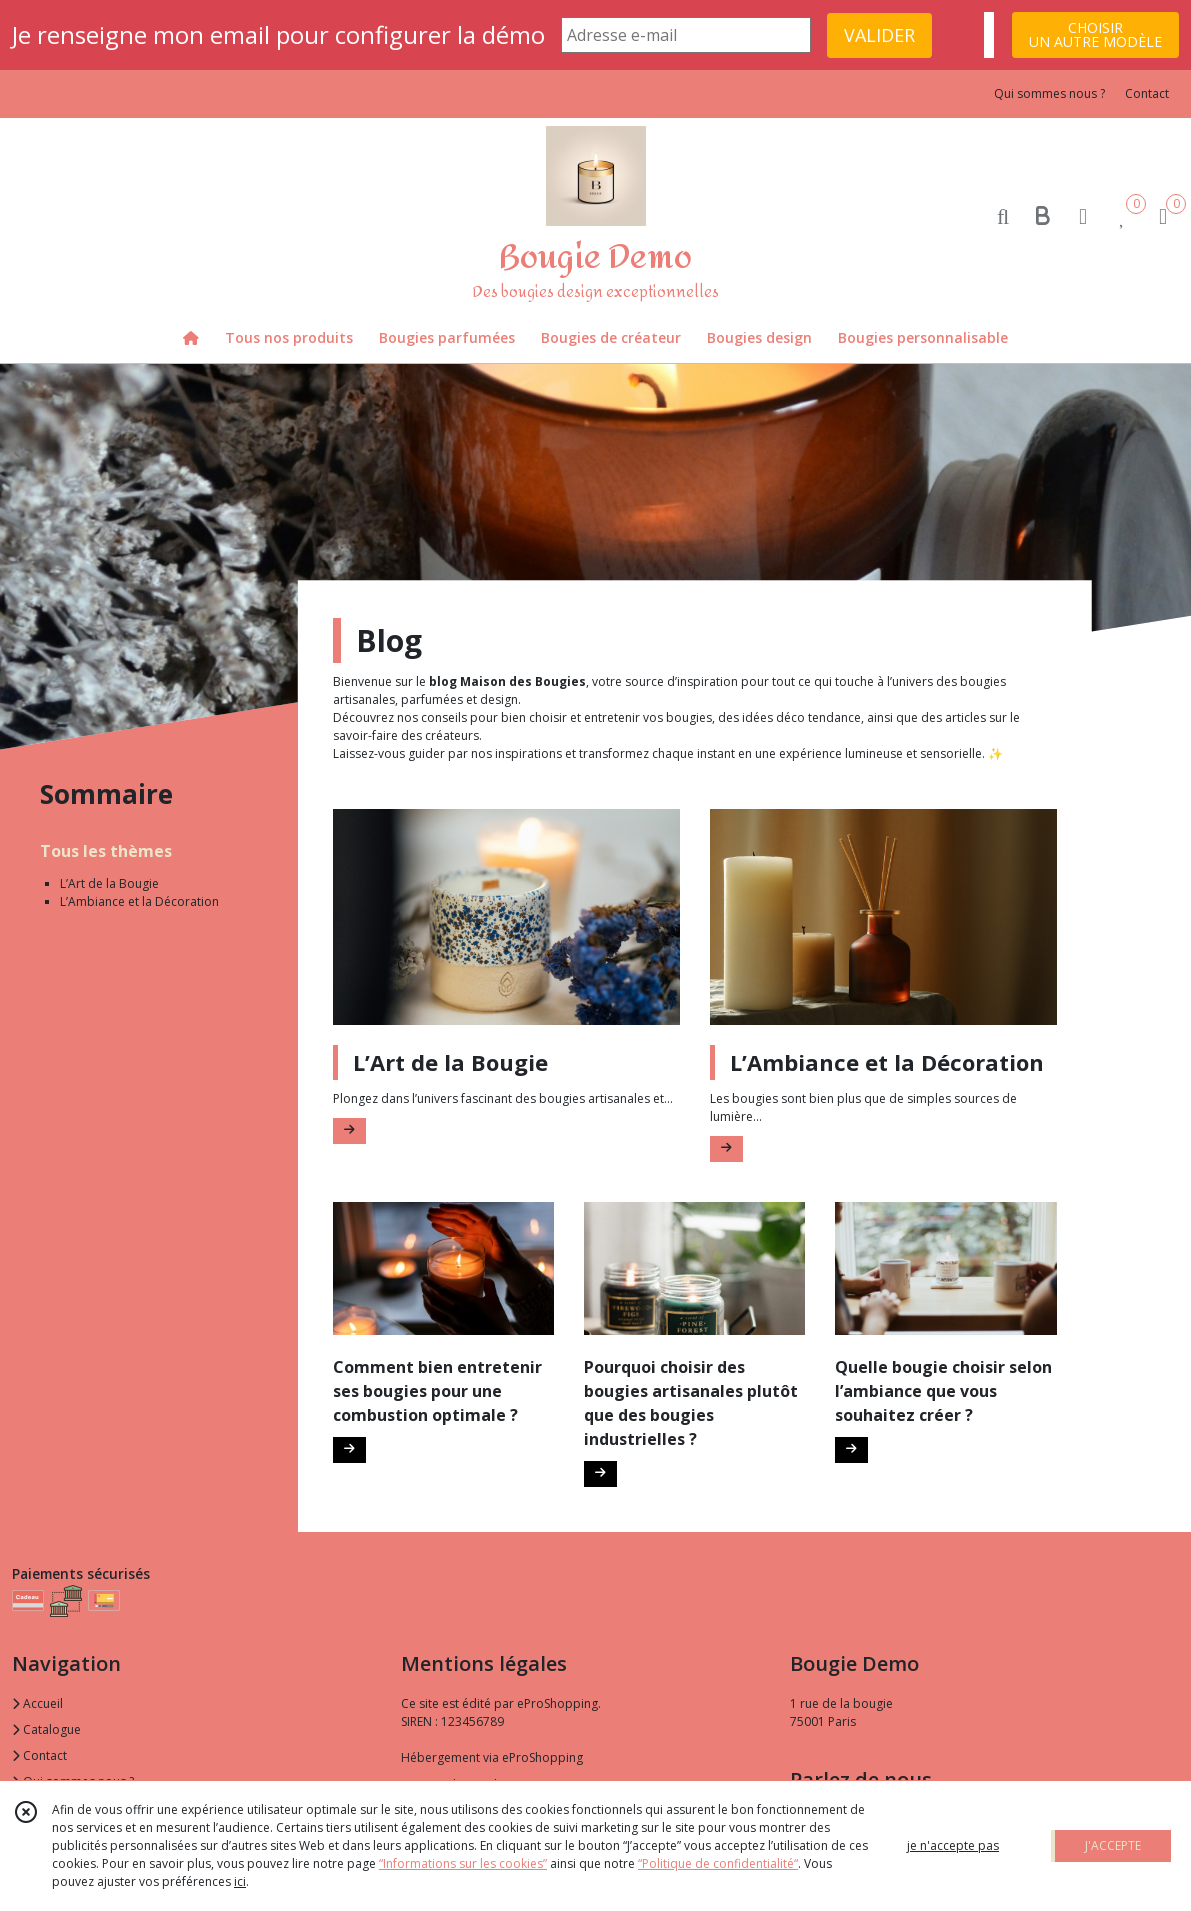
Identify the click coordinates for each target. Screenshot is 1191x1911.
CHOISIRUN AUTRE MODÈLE (1095, 34)
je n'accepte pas (953, 1845)
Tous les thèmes (106, 851)
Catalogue (46, 1729)
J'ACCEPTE (1113, 1845)
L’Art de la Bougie (109, 883)
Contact (1147, 93)
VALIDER (879, 35)
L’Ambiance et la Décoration (139, 901)
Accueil (37, 1703)
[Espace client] (1083, 215)
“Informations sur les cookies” (463, 1863)
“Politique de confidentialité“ (718, 1863)
